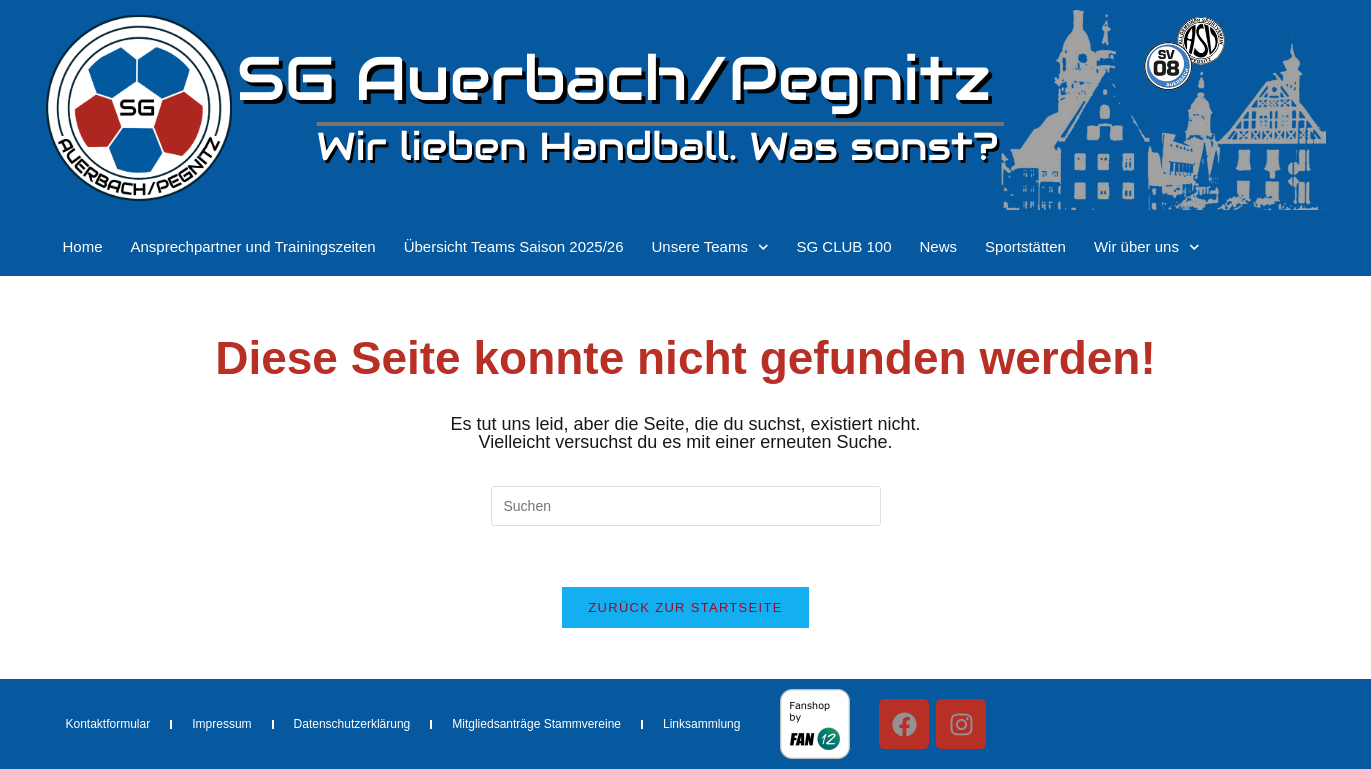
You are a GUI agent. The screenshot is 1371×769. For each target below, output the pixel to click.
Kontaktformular (108, 724)
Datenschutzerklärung (352, 724)
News (939, 246)
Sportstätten (1025, 246)
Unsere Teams (710, 247)
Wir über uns (1147, 247)
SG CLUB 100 (843, 246)
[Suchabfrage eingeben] (686, 506)
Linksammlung (701, 724)
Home (83, 246)
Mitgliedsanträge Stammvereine (536, 724)
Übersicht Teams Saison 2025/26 (514, 246)
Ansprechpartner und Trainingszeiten (253, 246)
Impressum (221, 724)
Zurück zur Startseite (685, 607)
